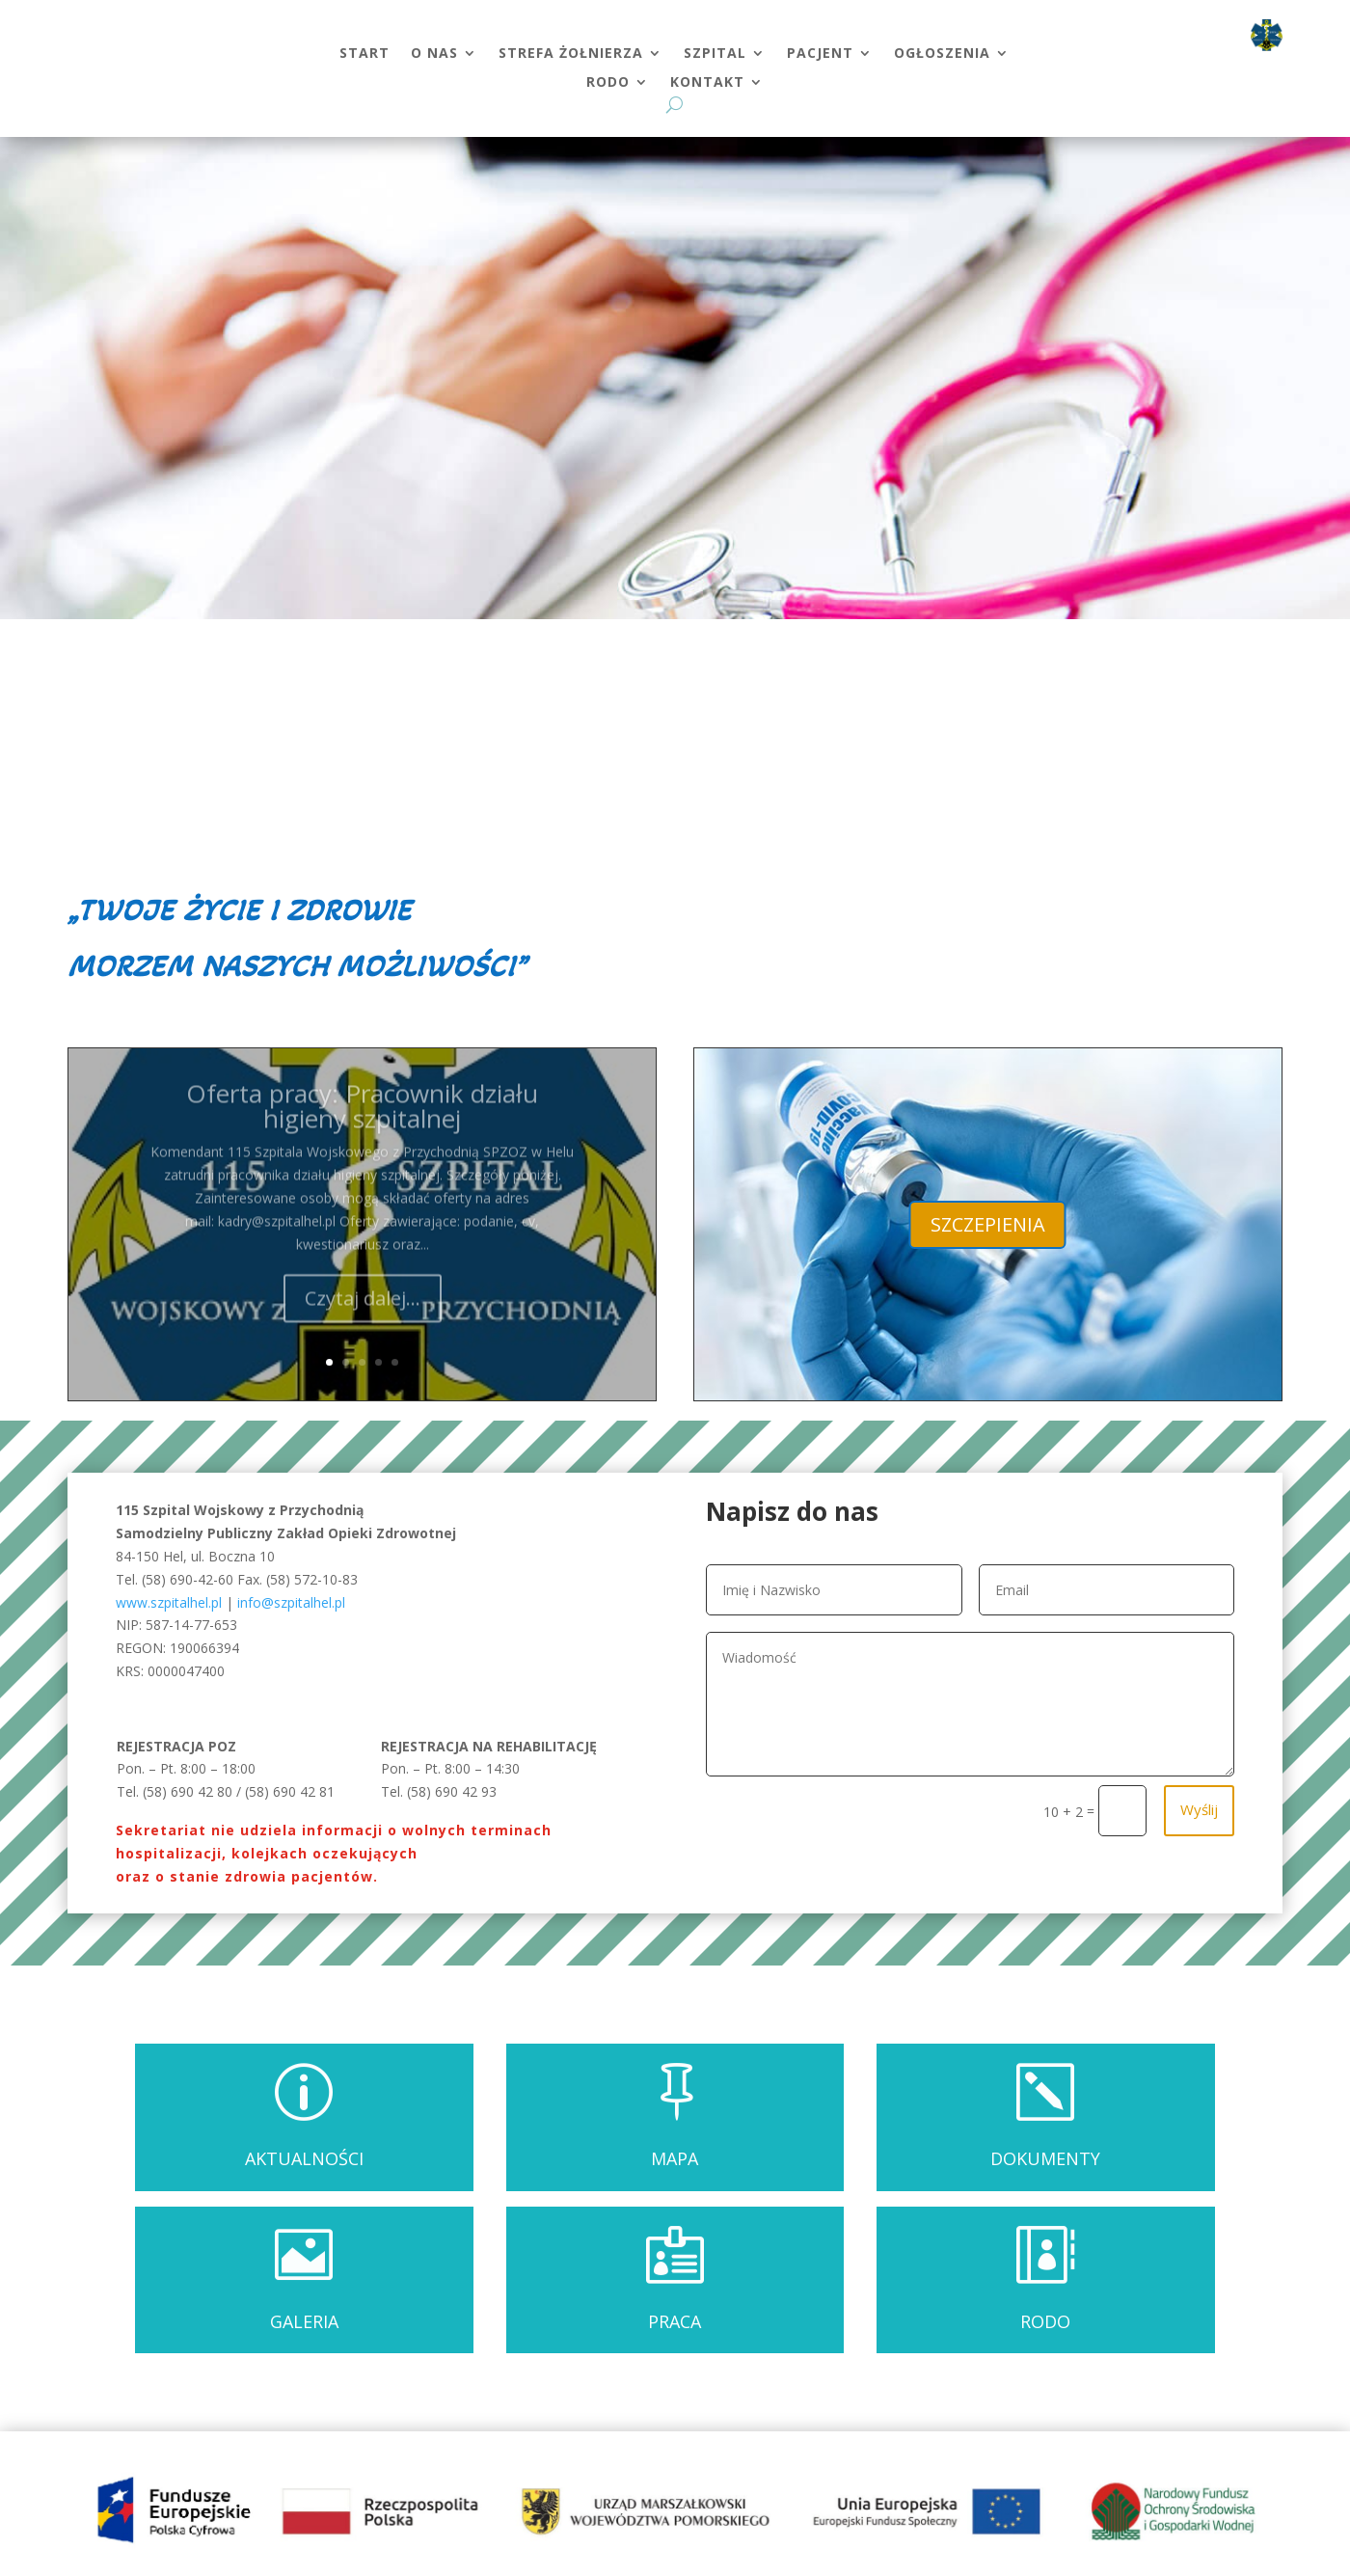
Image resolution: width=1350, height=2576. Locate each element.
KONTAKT (707, 83)
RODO (608, 83)
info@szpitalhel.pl (291, 1602)
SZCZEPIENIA (988, 1224)
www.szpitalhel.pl (169, 1602)
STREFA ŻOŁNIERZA (571, 54)
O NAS (434, 54)
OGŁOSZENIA (942, 54)
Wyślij (1199, 1809)
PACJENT (820, 54)
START (364, 54)
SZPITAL (715, 54)
